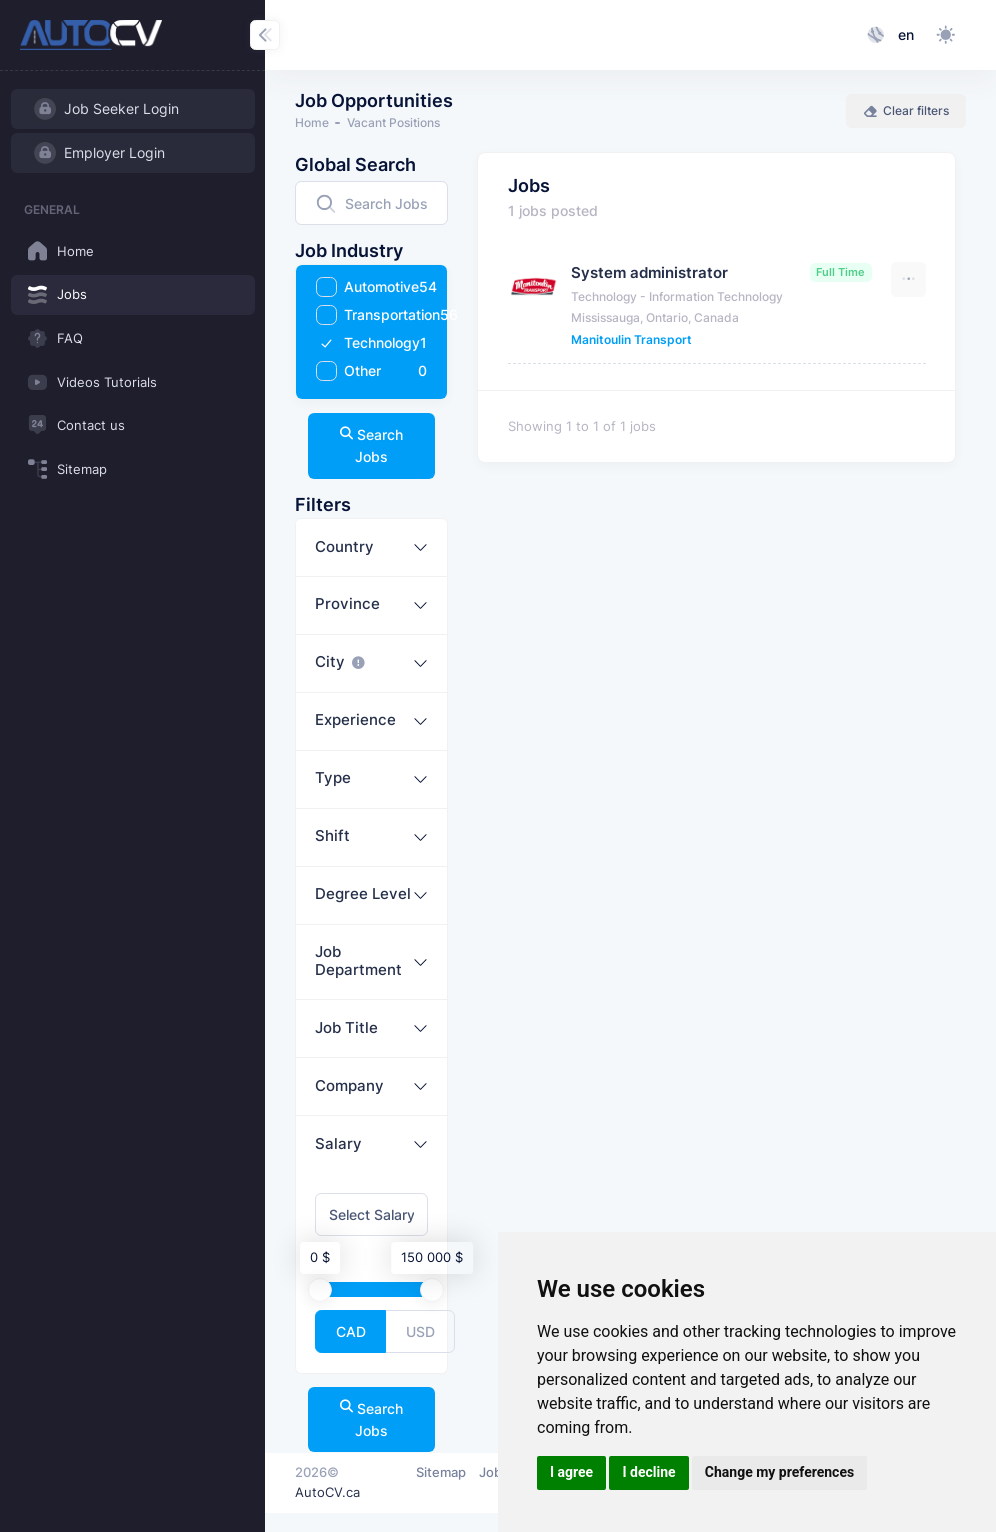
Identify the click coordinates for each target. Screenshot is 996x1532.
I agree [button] (571, 1472)
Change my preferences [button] (779, 1472)
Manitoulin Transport (631, 339)
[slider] (321, 1289)
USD (420, 1330)
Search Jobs (372, 445)
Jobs (494, 1472)
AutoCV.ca (327, 1492)
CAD (351, 1330)
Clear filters (906, 110)
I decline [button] (648, 1472)
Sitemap (441, 1472)
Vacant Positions (393, 122)
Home (312, 122)
